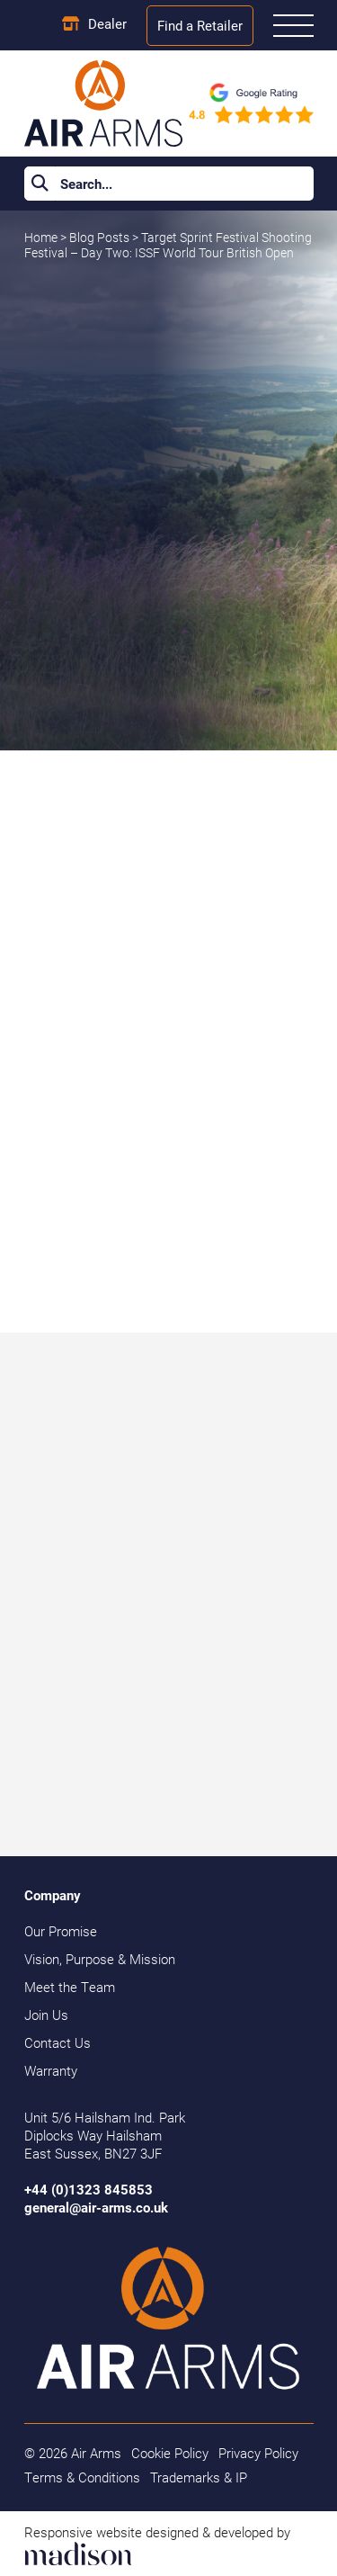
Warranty (50, 2070)
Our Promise (60, 1931)
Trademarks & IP (198, 2477)
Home (41, 237)
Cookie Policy (169, 2453)
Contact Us (57, 2042)
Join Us (46, 2015)
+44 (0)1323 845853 (88, 2189)
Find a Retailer (200, 25)
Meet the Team (69, 1987)
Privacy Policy (258, 2453)
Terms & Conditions (82, 2477)
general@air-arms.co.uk (96, 2207)
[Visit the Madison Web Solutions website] (169, 2543)
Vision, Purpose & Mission (99, 1959)
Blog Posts (100, 237)
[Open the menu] (293, 25)
